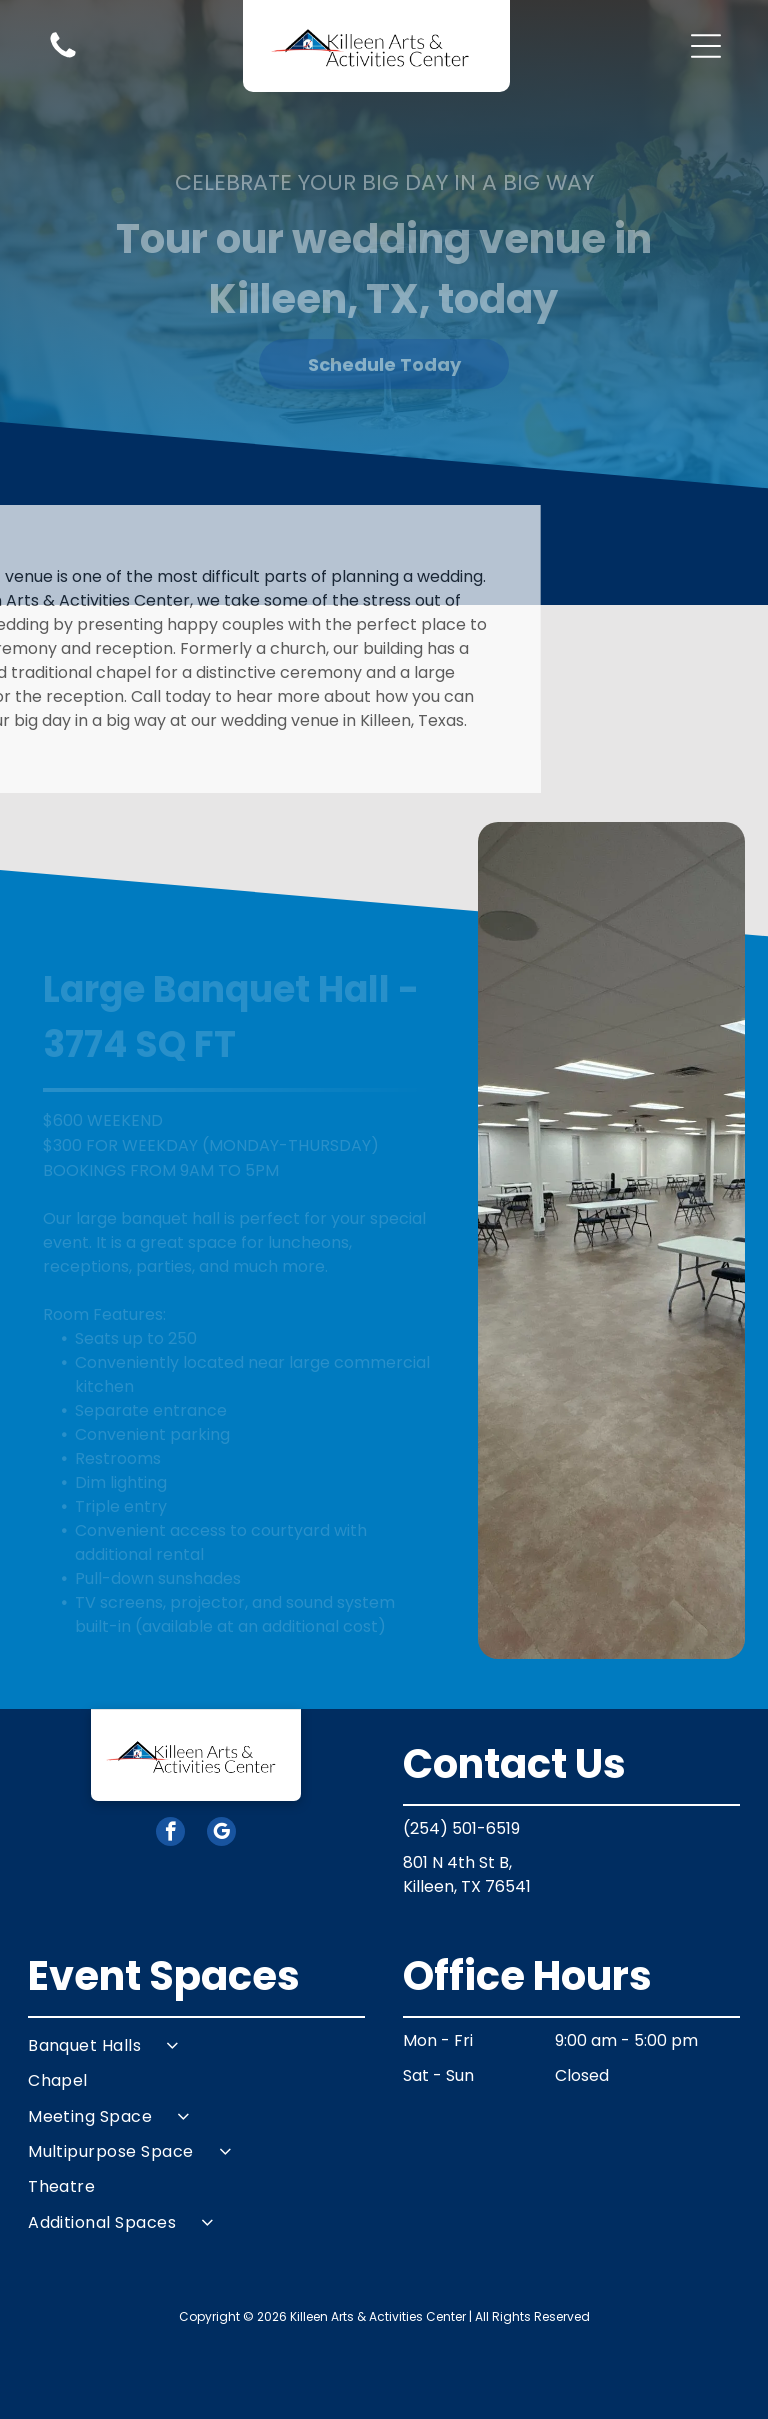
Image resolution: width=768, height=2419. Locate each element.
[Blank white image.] (63, 56)
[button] (706, 46)
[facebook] (170, 1834)
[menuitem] (196, 2045)
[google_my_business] (221, 1834)
